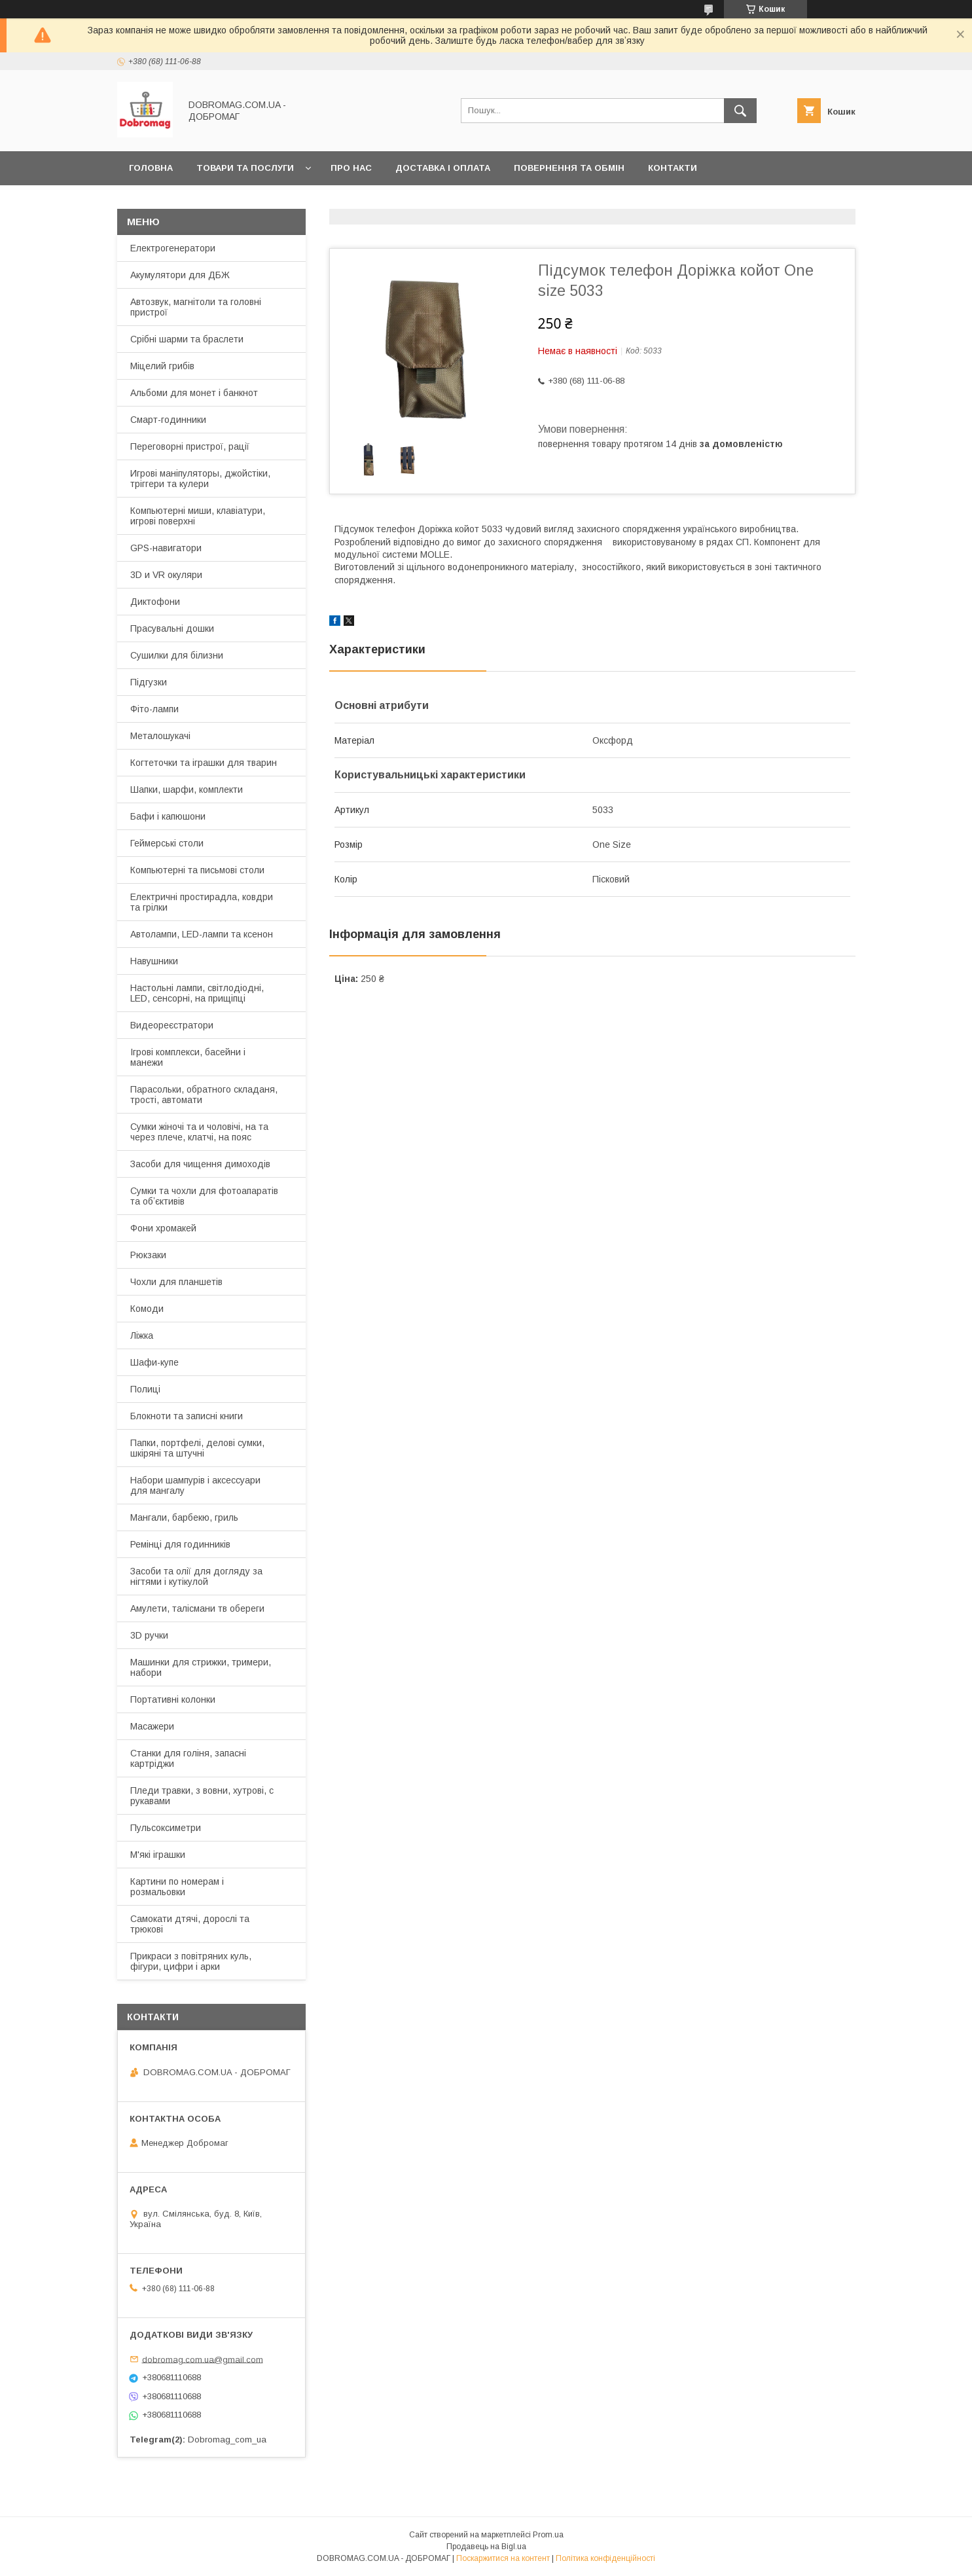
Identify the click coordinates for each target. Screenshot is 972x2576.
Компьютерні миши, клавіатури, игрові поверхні (197, 515)
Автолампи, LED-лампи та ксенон (201, 934)
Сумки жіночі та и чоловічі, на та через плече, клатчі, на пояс (199, 1131)
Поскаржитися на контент (503, 2558)
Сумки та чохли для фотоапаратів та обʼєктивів (204, 1196)
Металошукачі (160, 736)
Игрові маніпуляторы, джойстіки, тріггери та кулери (200, 478)
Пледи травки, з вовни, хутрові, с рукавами (202, 1795)
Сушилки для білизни (176, 655)
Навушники (154, 961)
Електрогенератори (172, 248)
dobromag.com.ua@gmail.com (202, 2359)
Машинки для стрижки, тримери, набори (200, 1667)
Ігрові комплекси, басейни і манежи (187, 1057)
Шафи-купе (154, 1362)
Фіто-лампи (154, 709)
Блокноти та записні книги (186, 1416)
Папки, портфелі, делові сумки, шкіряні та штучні (197, 1448)
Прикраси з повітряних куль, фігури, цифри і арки (190, 1961)
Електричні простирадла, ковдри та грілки (201, 902)
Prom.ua (548, 2534)
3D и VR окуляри (166, 575)
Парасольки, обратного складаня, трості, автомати (204, 1094)
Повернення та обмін (569, 168)
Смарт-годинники (168, 419)
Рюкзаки (148, 1255)
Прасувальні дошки (172, 628)
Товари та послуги (245, 168)
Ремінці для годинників (180, 1544)
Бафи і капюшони (168, 816)
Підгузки (148, 682)
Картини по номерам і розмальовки (177, 1886)
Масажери (152, 1726)
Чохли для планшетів (176, 1282)
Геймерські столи (167, 843)
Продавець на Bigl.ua (486, 2546)
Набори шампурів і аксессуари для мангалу (195, 1485)
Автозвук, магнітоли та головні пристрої (195, 307)
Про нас (351, 168)
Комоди (147, 1308)
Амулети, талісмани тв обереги (197, 1608)
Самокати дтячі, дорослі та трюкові (189, 1924)
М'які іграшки (157, 1854)
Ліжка (141, 1335)
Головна (151, 168)
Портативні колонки (172, 1699)
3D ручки (149, 1635)
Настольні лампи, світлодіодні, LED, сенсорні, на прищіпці (197, 993)
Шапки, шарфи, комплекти (186, 789)
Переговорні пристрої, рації (189, 446)
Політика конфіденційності (605, 2558)
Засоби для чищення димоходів (200, 1164)
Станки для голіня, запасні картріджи (188, 1758)
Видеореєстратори (171, 1025)
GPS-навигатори (166, 548)
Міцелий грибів (162, 366)
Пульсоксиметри (165, 1828)
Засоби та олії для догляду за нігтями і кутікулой (196, 1576)
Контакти (672, 168)
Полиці (145, 1389)
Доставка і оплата (442, 168)
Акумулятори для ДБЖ (180, 275)
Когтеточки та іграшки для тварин (203, 762)
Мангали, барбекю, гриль (184, 1517)
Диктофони (155, 601)
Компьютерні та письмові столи (197, 870)
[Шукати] (740, 110)
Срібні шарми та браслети (186, 339)
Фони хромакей (163, 1228)
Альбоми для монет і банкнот (194, 393)
